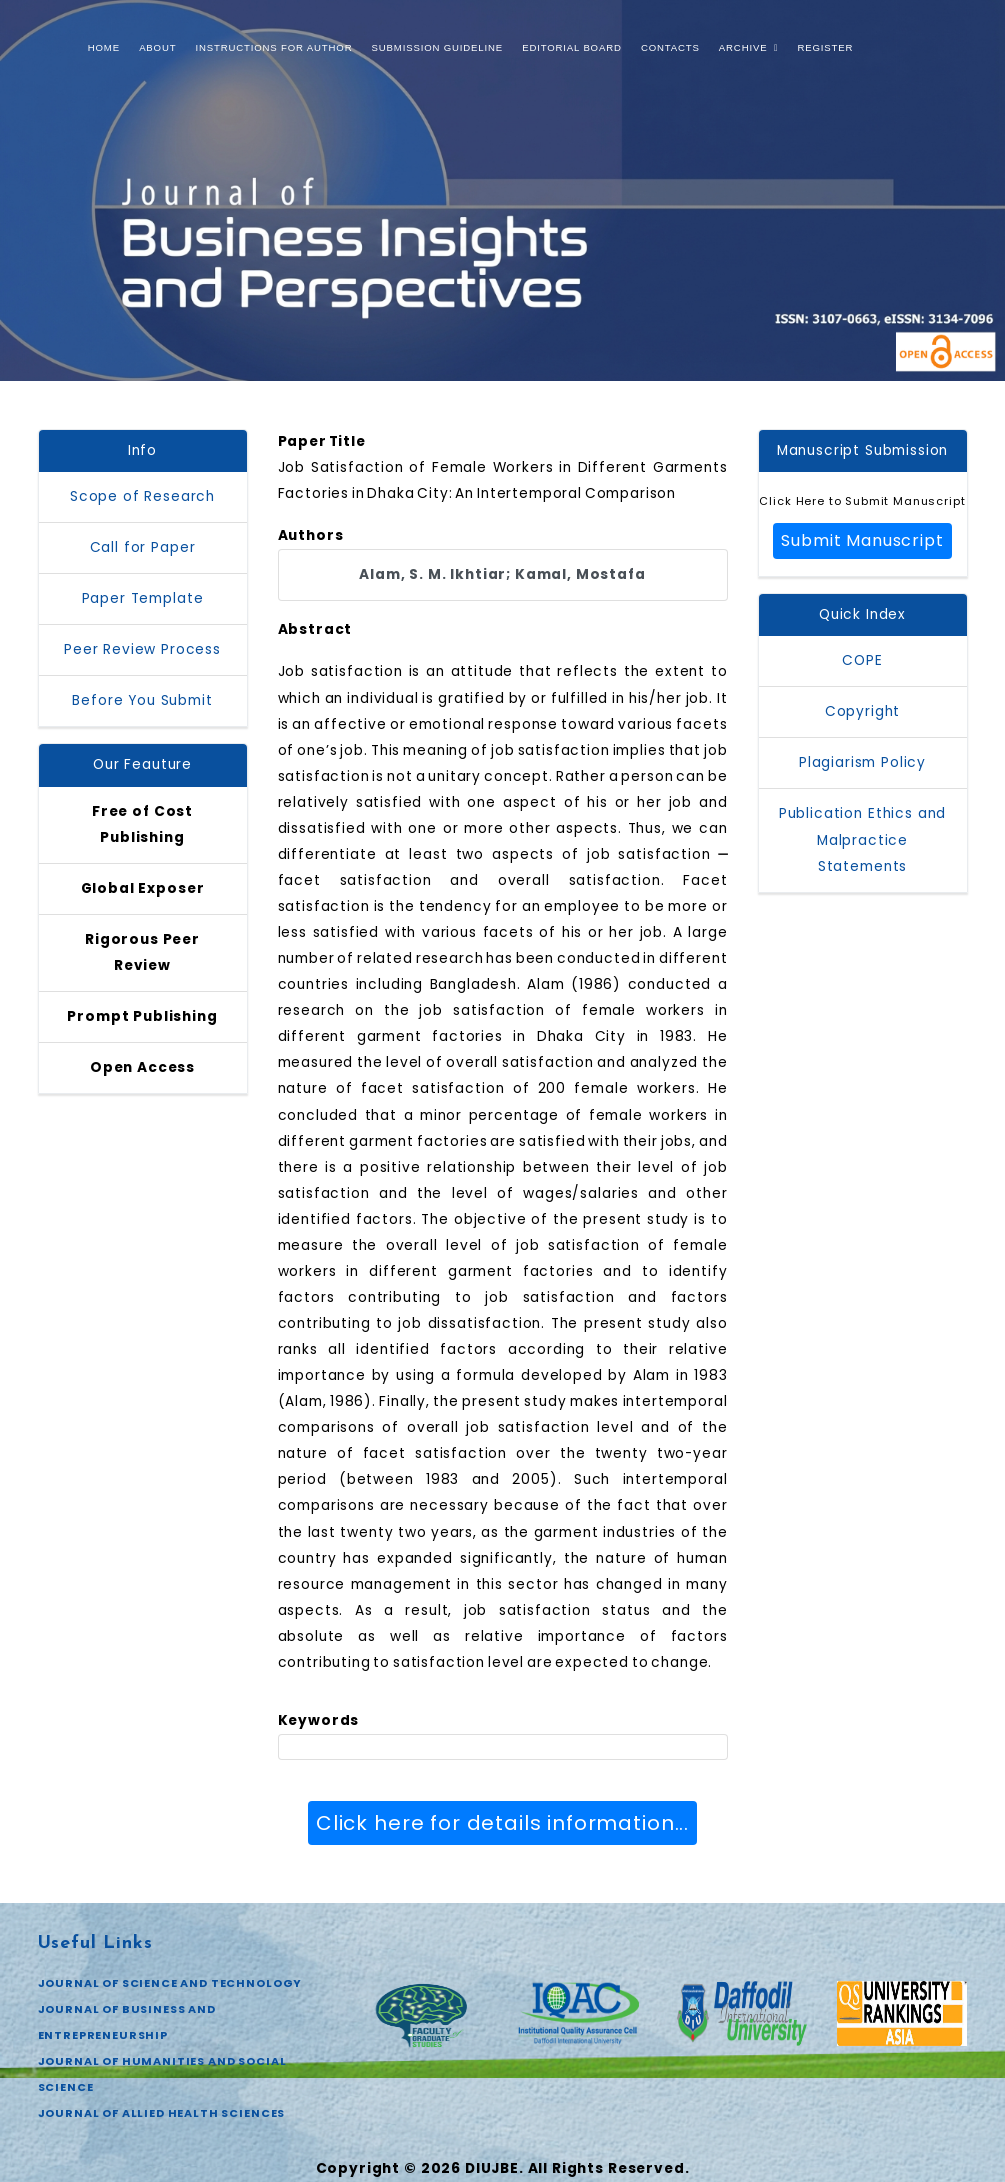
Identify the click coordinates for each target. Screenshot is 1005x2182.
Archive (748, 47)
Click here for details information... (502, 1823)
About (157, 47)
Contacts (670, 47)
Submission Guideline (437, 47)
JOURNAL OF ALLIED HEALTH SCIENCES (162, 2113)
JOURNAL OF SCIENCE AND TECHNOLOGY (170, 1983)
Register (825, 47)
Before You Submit (142, 700)
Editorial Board (572, 47)
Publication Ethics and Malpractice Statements (862, 839)
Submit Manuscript (862, 540)
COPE (862, 660)
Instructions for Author (274, 47)
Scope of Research (142, 496)
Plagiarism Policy (862, 762)
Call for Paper (143, 547)
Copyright (863, 711)
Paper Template (143, 598)
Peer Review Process (142, 649)
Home (104, 47)
